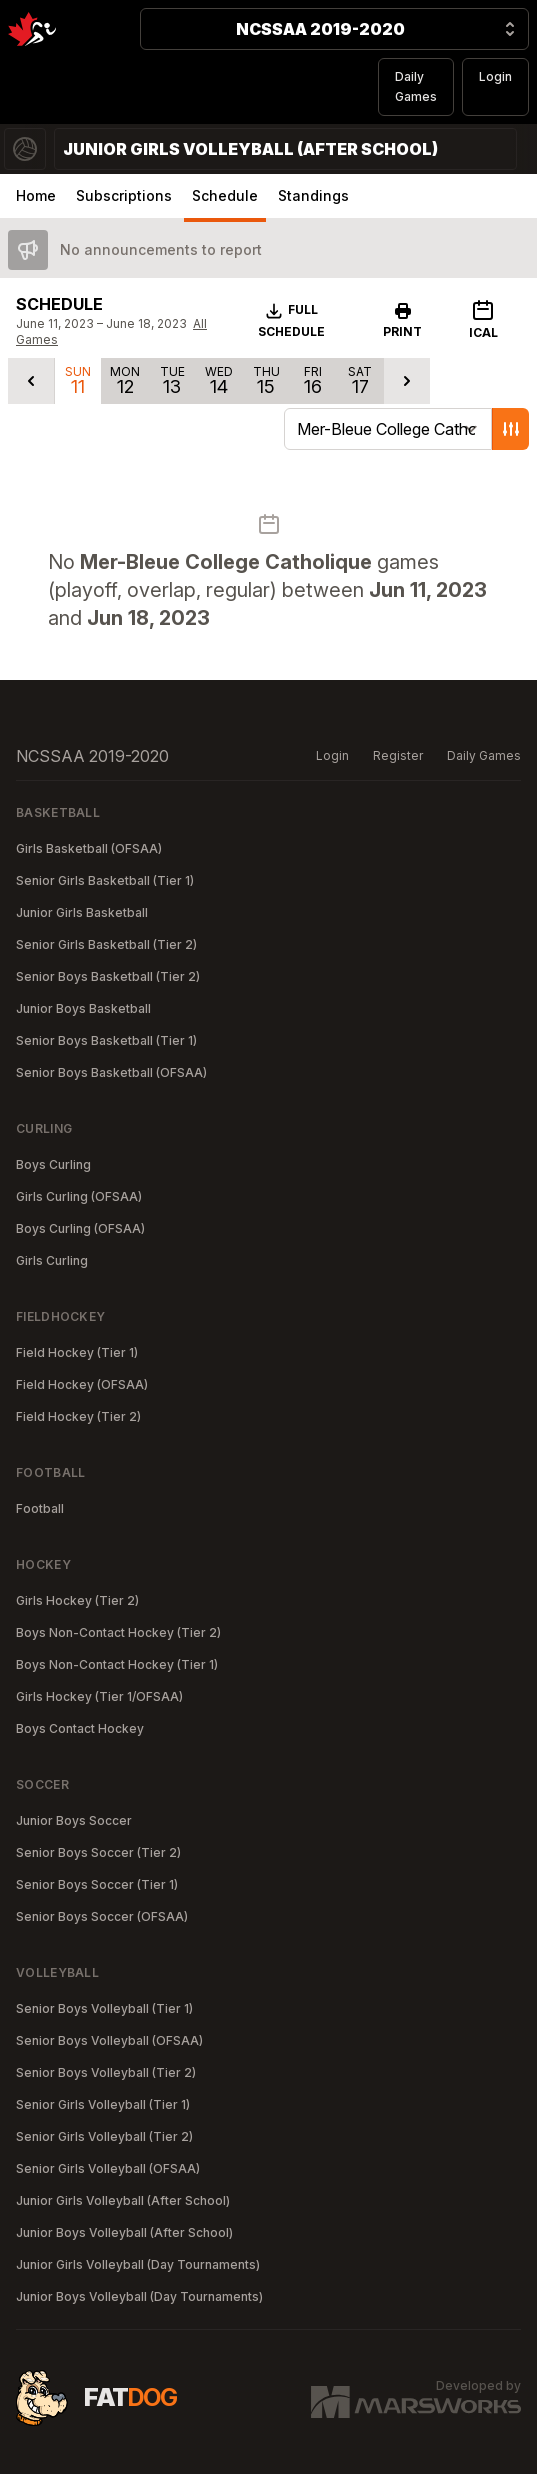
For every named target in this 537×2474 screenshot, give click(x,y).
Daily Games (416, 86)
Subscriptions (124, 195)
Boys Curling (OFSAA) (80, 1228)
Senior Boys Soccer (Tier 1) (97, 1884)
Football (40, 1508)
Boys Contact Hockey (80, 1728)
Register (398, 755)
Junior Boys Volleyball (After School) (124, 2232)
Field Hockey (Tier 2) (78, 1416)
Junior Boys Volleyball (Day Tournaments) (139, 2296)
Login (495, 76)
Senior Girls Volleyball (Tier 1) (103, 2104)
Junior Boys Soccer (74, 1820)
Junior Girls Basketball (82, 912)
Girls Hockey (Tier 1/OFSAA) (99, 1696)
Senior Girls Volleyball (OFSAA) (108, 2168)
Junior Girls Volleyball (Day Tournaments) (138, 2264)
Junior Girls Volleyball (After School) (123, 2200)
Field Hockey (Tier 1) (77, 1352)
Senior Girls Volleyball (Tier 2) (104, 2136)
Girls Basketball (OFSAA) (89, 848)
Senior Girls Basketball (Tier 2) (106, 944)
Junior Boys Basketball (83, 1008)
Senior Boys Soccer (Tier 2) (98, 1852)
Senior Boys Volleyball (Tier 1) (104, 2008)
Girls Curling (52, 1260)
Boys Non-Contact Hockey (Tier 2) (118, 1632)
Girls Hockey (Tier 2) (77, 1600)
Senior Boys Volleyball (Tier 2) (106, 2072)
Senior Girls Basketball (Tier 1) (105, 880)
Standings (313, 195)
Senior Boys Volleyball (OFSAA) (109, 2040)
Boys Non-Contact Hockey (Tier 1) (117, 1664)
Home (36, 195)
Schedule (225, 195)
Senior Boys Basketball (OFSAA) (111, 1072)
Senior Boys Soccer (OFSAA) (102, 1916)
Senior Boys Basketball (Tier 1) (106, 1040)
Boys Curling (53, 1164)
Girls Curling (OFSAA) (79, 1196)
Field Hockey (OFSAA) (82, 1384)
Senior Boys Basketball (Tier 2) (108, 976)
